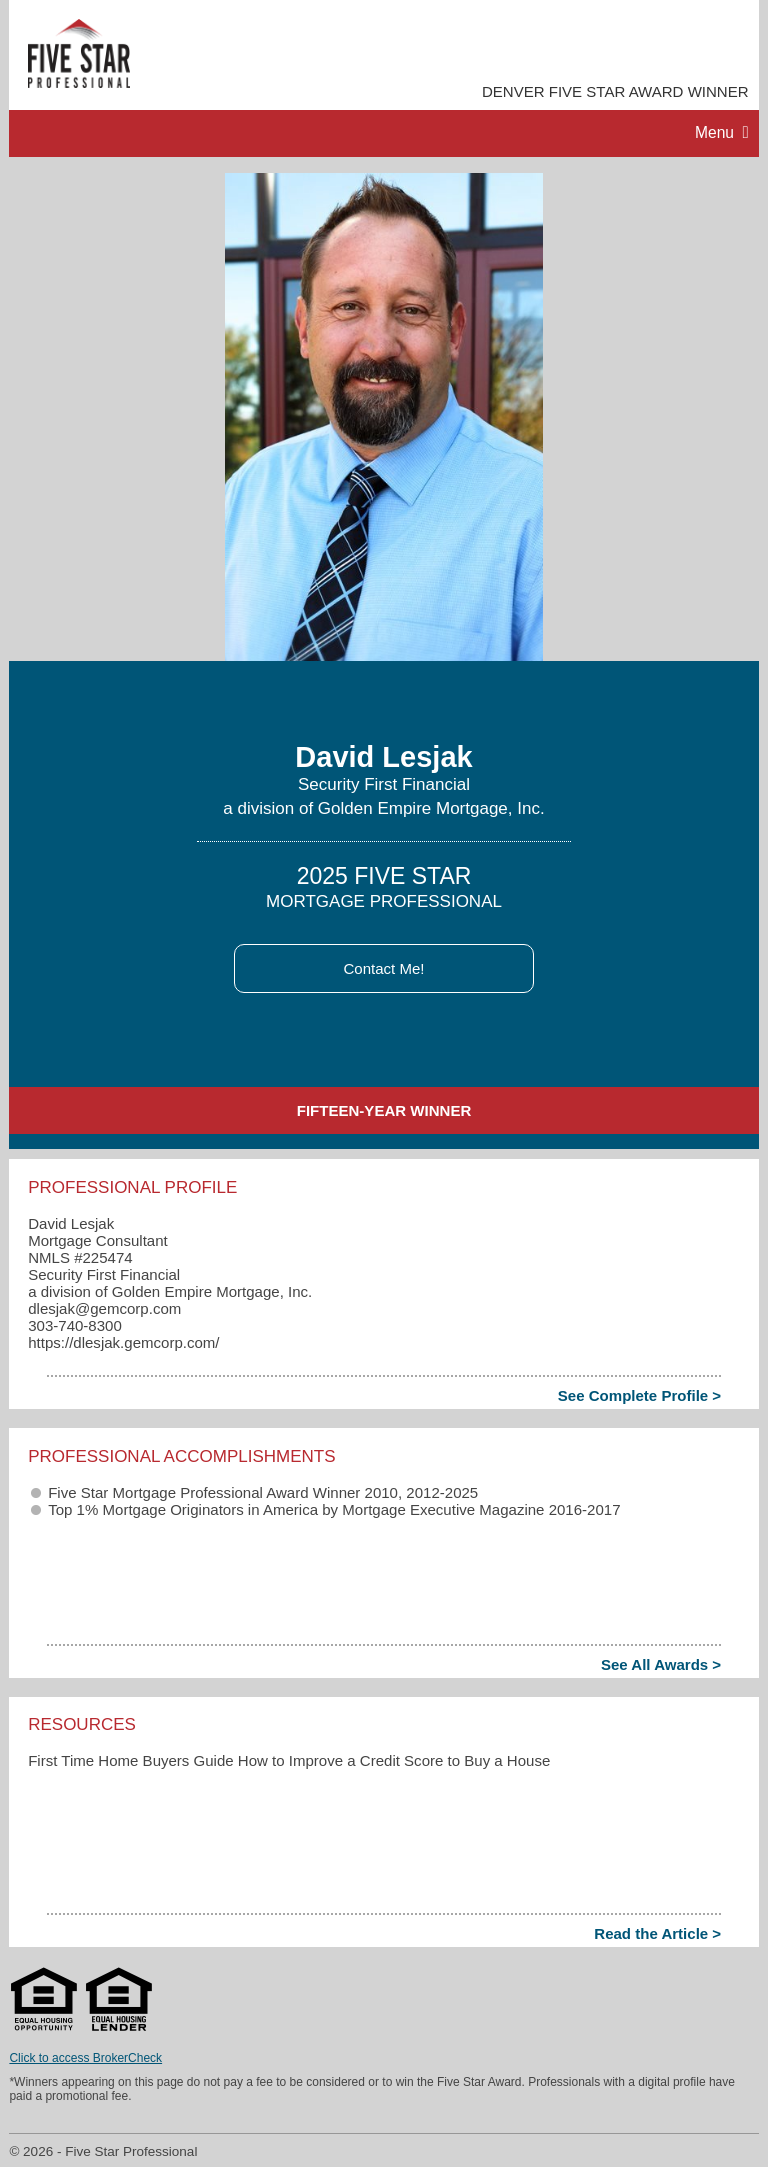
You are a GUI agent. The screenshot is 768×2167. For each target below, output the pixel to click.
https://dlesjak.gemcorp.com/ (123, 1342)
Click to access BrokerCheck (85, 2058)
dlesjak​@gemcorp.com (104, 1308)
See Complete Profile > (639, 1395)
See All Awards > (661, 1664)
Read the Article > (657, 1933)
